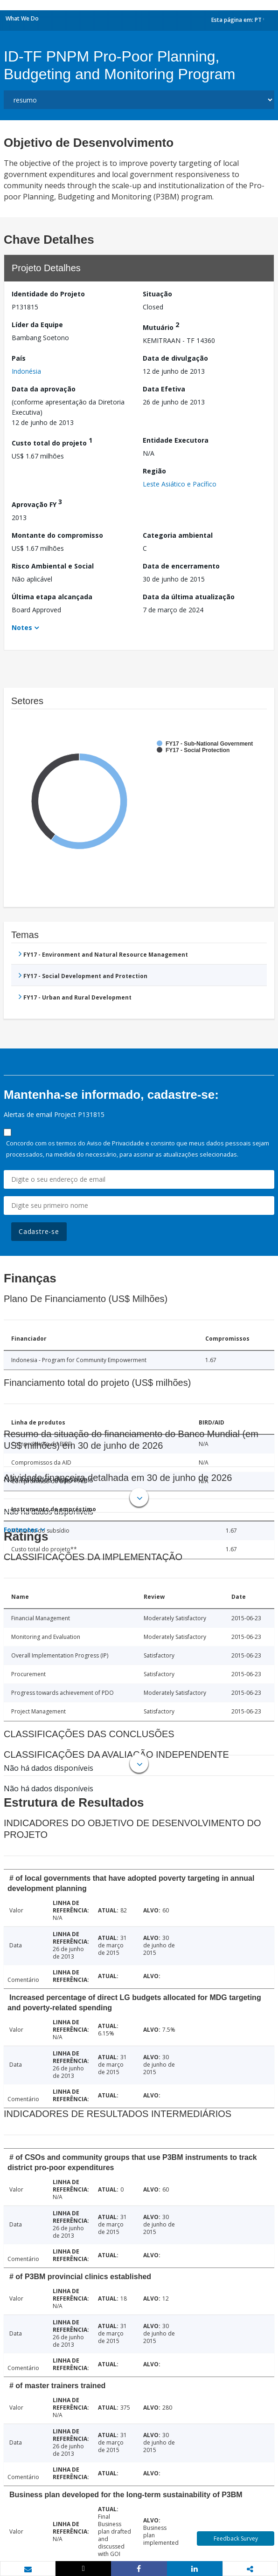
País (19, 358)
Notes (22, 627)
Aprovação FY (37, 503)
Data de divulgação (175, 358)
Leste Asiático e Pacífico (179, 484)
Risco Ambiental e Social (53, 566)
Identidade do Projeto (48, 293)
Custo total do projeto (52, 441)
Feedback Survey (236, 2538)
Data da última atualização (189, 596)
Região (154, 470)
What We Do (22, 18)
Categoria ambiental (178, 535)
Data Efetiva (164, 388)
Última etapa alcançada (52, 596)
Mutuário (161, 326)
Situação (157, 293)
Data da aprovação (44, 388)
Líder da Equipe (37, 324)
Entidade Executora (175, 440)
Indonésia (26, 371)
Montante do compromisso (57, 535)
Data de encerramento (181, 566)
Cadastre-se (39, 1231)
